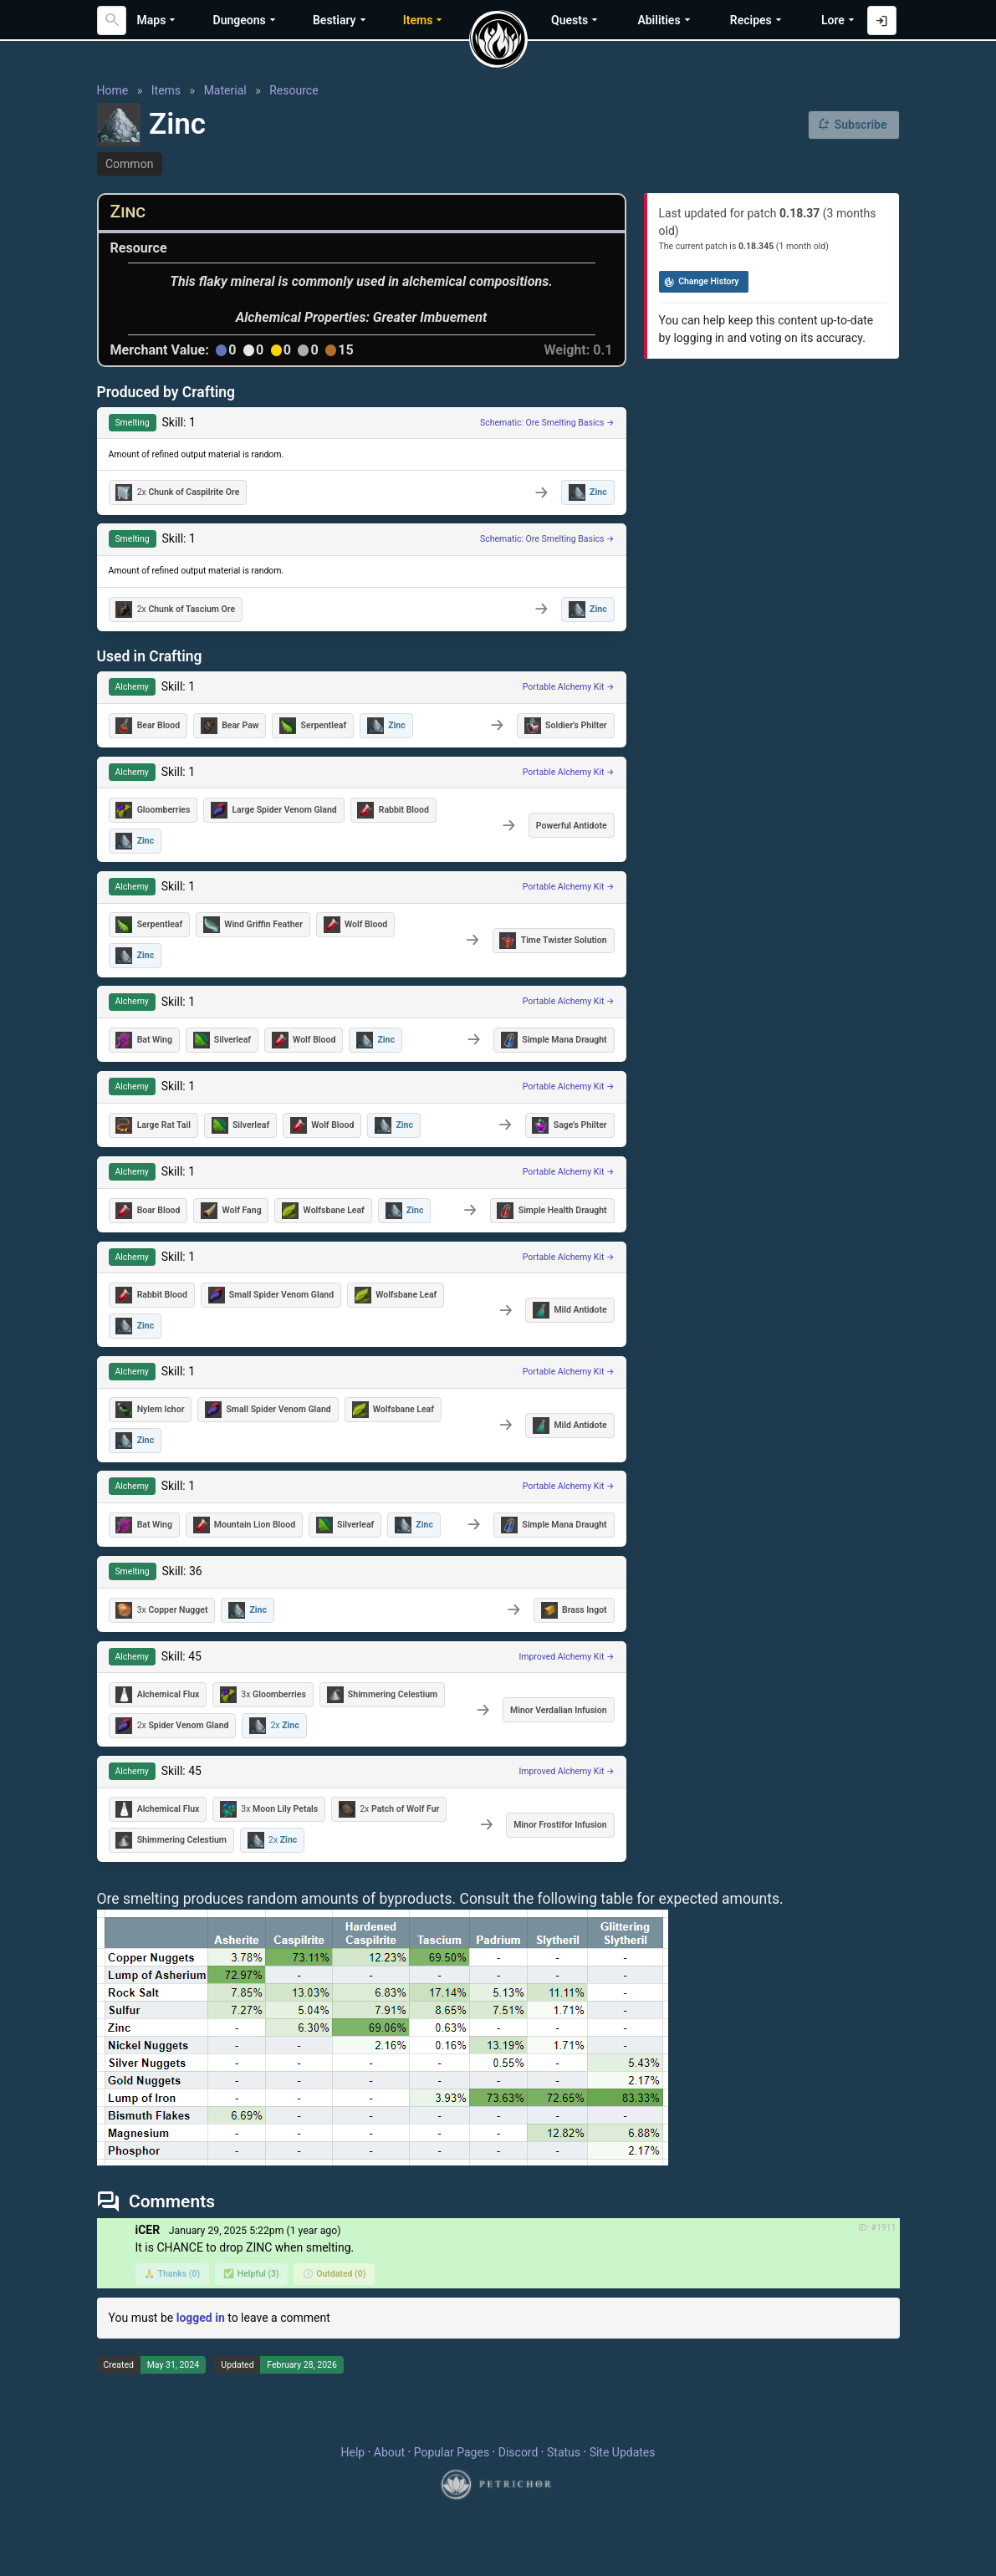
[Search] (111, 20)
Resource (293, 90)
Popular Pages (451, 2452)
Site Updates (623, 2452)
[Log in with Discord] (881, 20)
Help (353, 2452)
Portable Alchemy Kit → (569, 686)
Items (166, 90)
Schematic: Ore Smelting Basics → (547, 422)
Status (563, 2452)
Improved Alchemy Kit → (566, 1656)
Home (113, 90)
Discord (518, 2452)
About (389, 2452)
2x (177, 492)
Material (225, 90)
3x (161, 1610)
